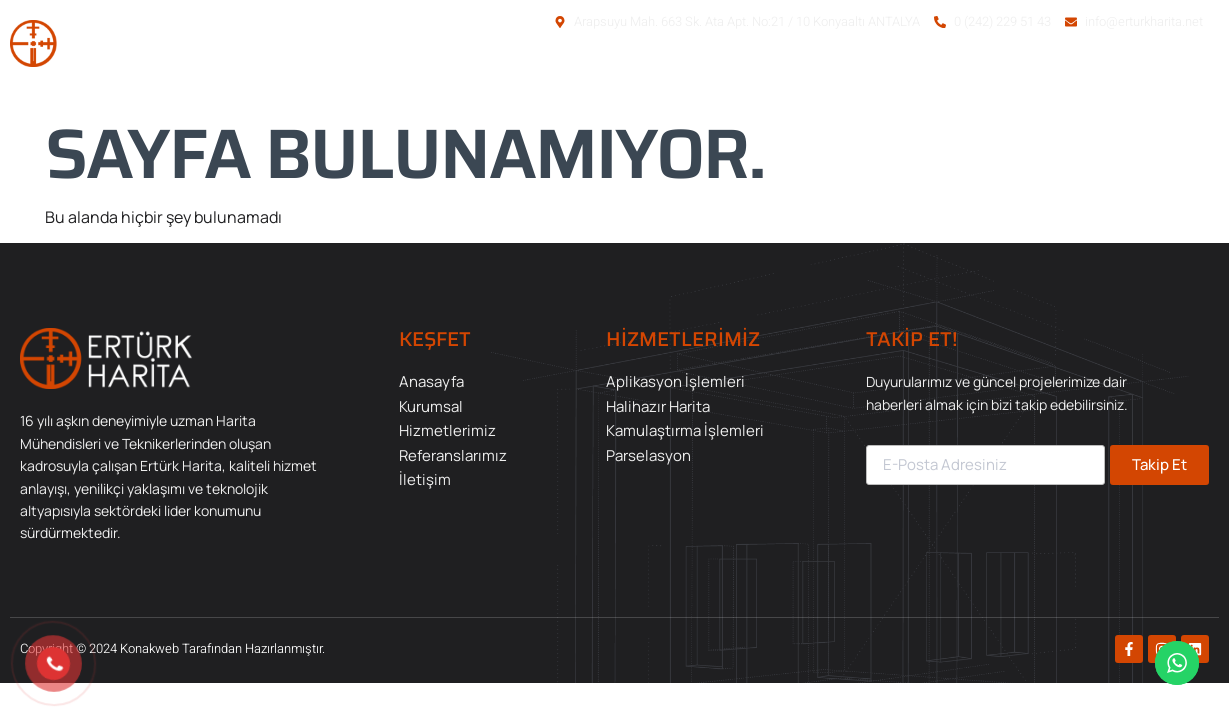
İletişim (1165, 78)
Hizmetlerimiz (884, 78)
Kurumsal (755, 78)
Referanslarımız (1037, 78)
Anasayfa (643, 78)
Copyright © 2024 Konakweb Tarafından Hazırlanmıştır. (172, 648)
